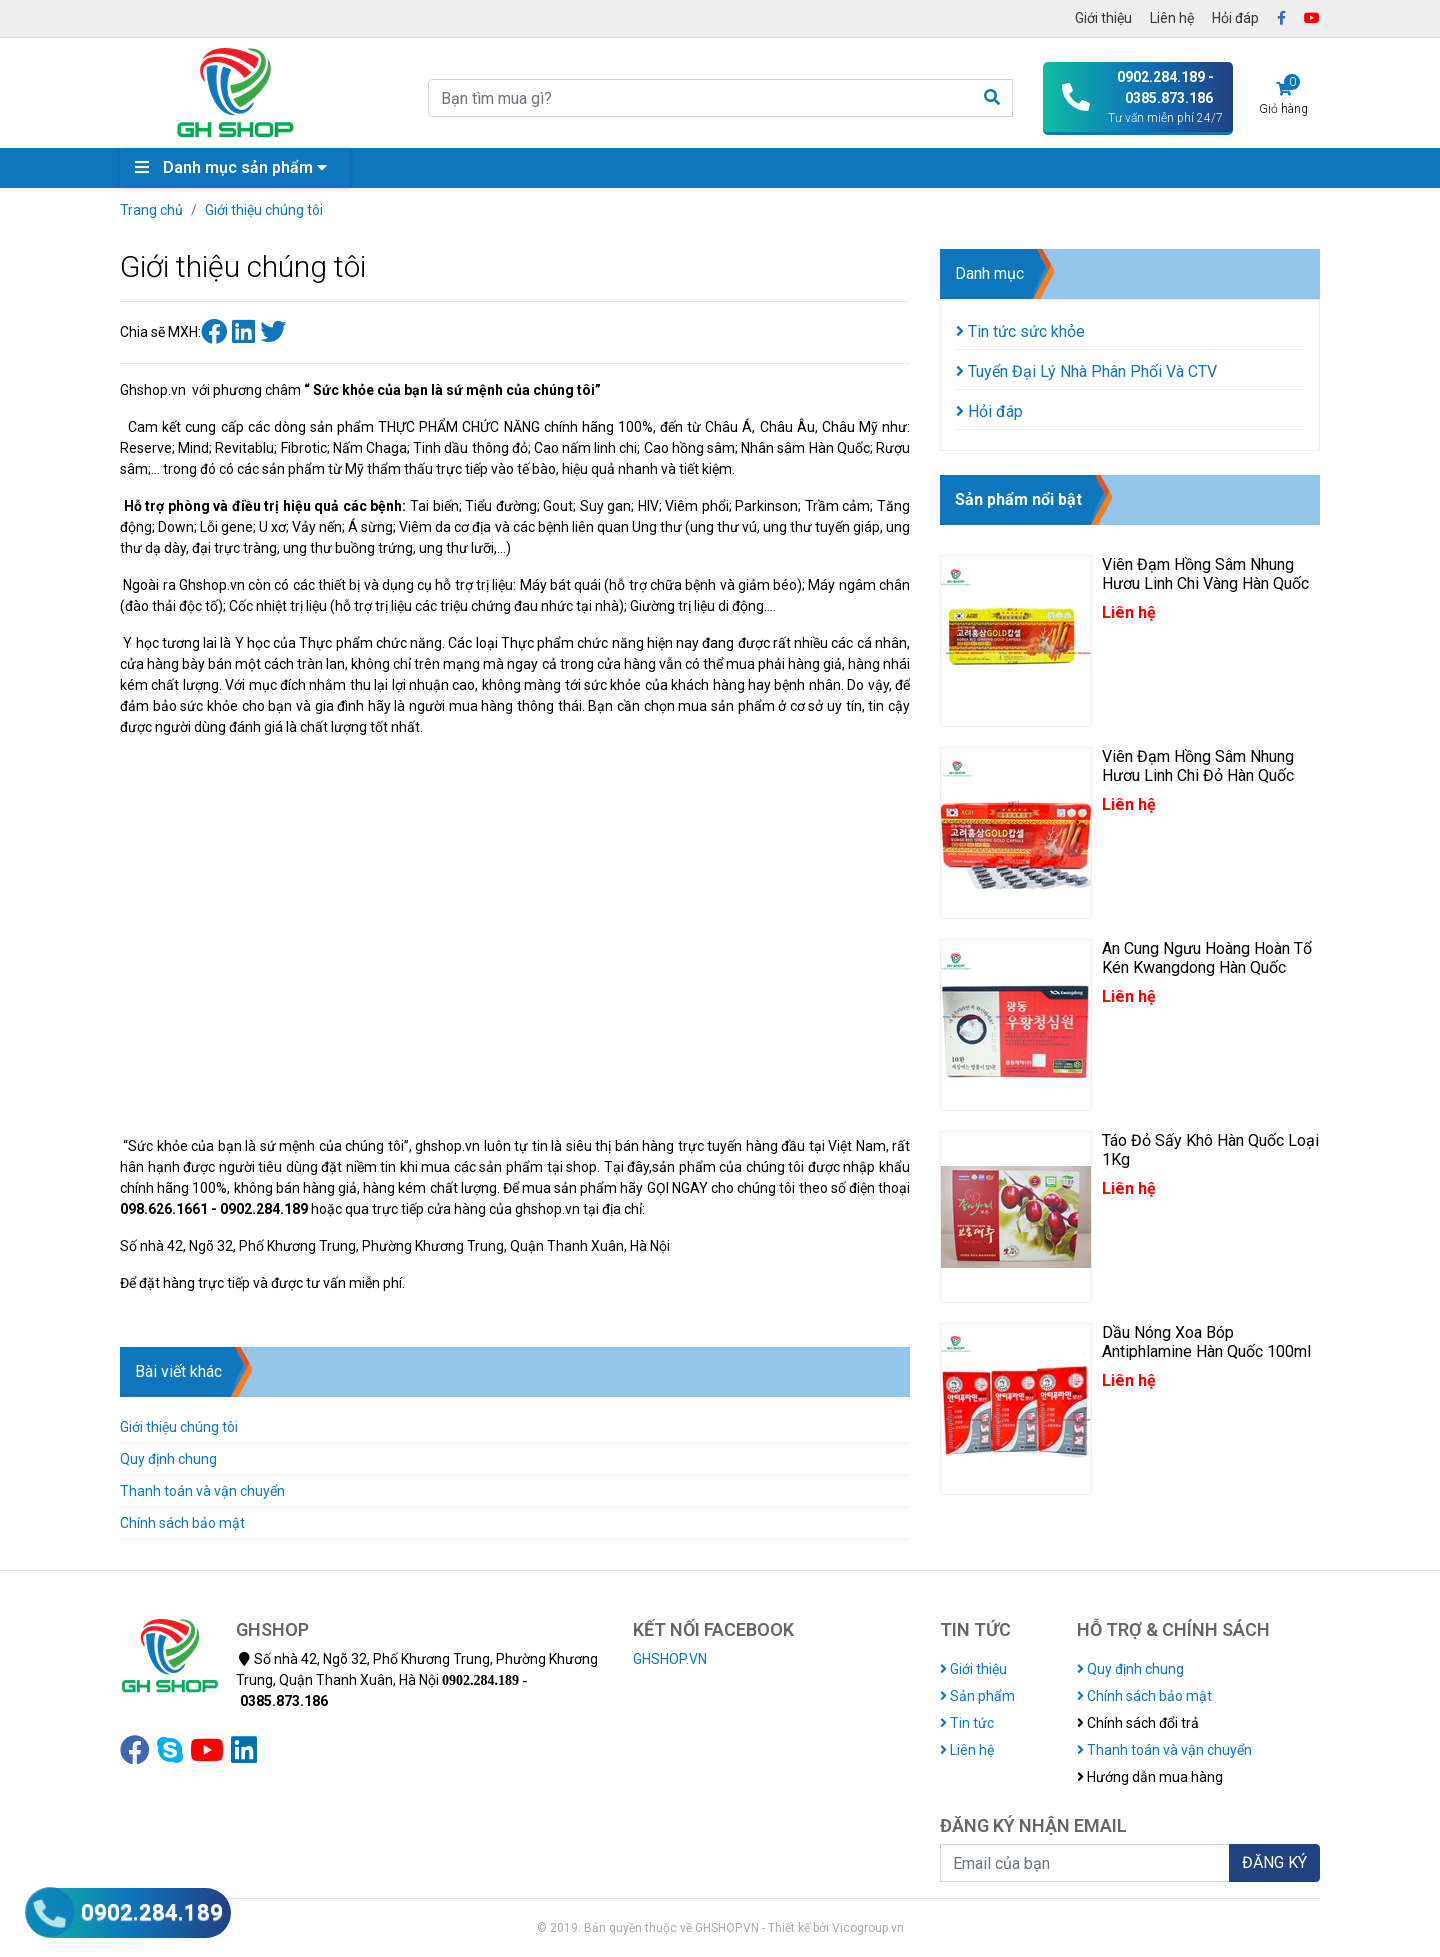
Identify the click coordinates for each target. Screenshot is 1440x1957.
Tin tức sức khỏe (1020, 331)
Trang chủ (151, 210)
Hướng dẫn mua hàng (1150, 1777)
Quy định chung (168, 1459)
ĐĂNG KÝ (1274, 1862)
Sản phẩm (977, 1696)
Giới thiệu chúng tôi (264, 210)
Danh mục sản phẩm (236, 167)
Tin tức (967, 1723)
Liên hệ (1172, 18)
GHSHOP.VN (670, 1659)
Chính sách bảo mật (182, 1523)
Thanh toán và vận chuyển (202, 1491)
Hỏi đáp (1235, 18)
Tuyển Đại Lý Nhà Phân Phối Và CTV (1086, 371)
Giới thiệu (1103, 18)
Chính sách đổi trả (1138, 1723)
